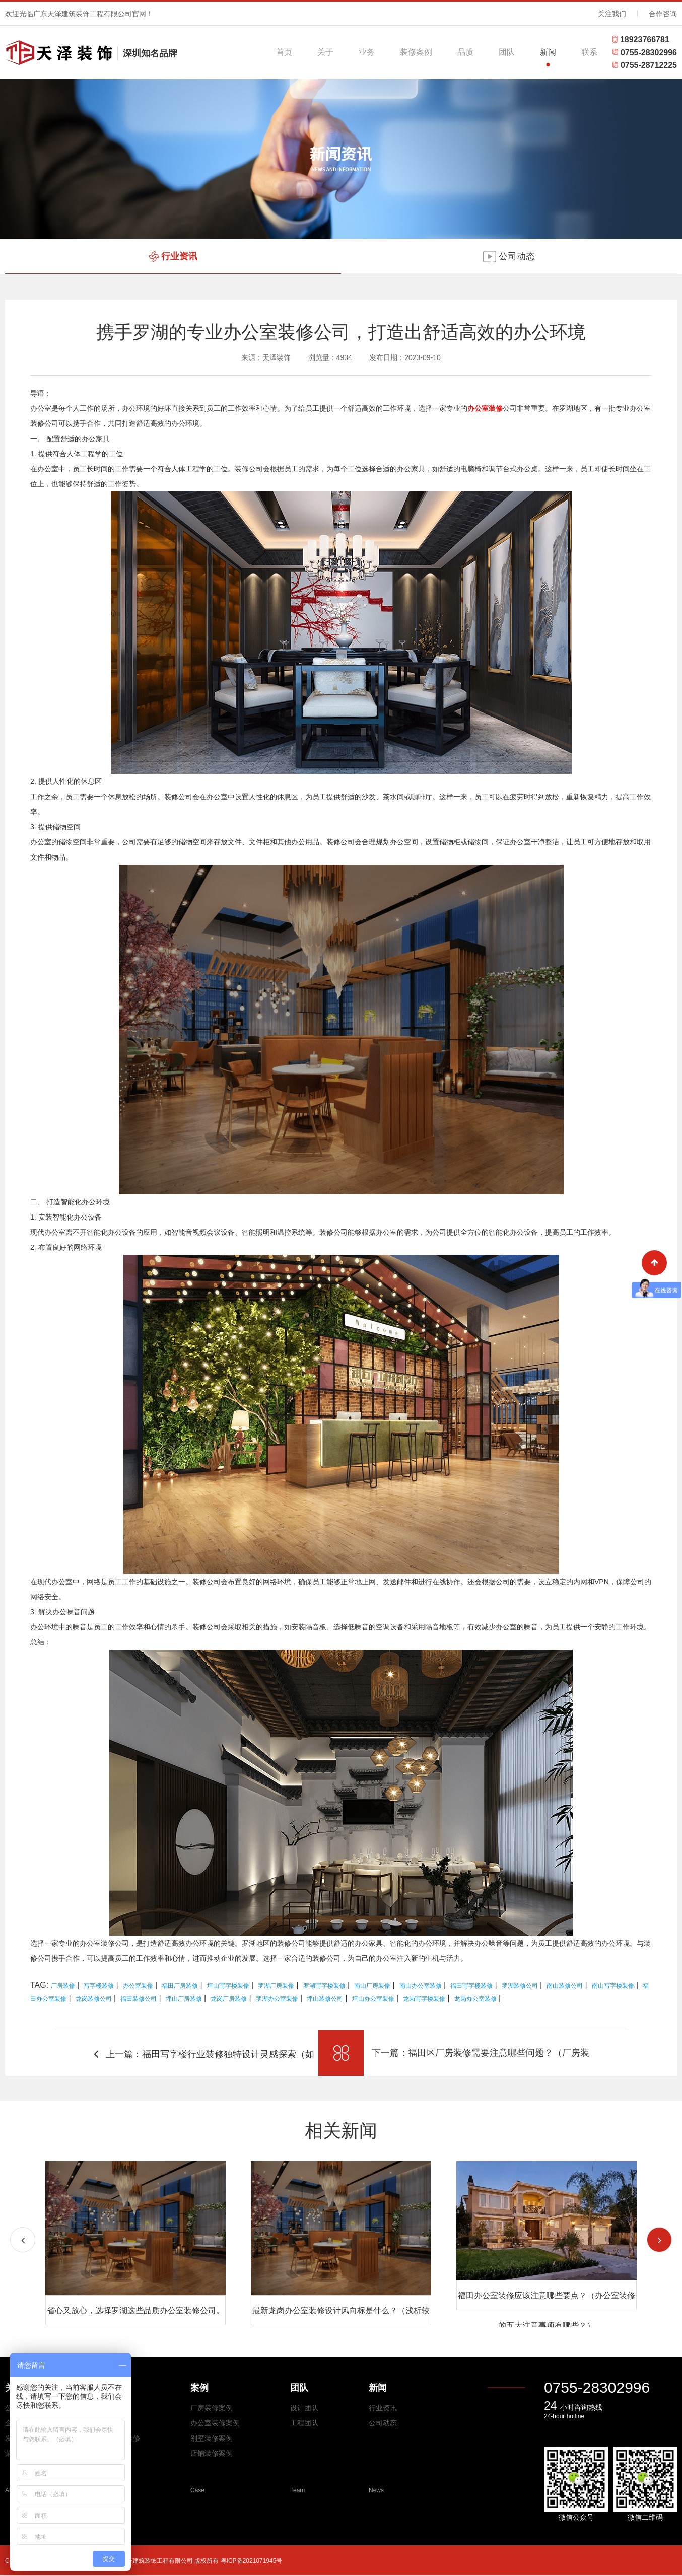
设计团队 (304, 2408)
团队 (507, 52)
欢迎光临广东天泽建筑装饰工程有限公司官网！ (79, 14)
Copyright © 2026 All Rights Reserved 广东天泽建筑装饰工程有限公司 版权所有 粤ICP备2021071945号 (143, 2560)
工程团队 (304, 2423)
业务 (367, 52)
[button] (659, 2239)
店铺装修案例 (211, 2453)
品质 (465, 52)
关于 (325, 52)
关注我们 (612, 14)
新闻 (548, 52)
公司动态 (383, 2423)
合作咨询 (663, 14)
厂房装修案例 (211, 2408)
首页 (284, 52)
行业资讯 (383, 2408)
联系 (589, 52)
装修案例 (416, 52)
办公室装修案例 (215, 2423)
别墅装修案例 (211, 2438)
